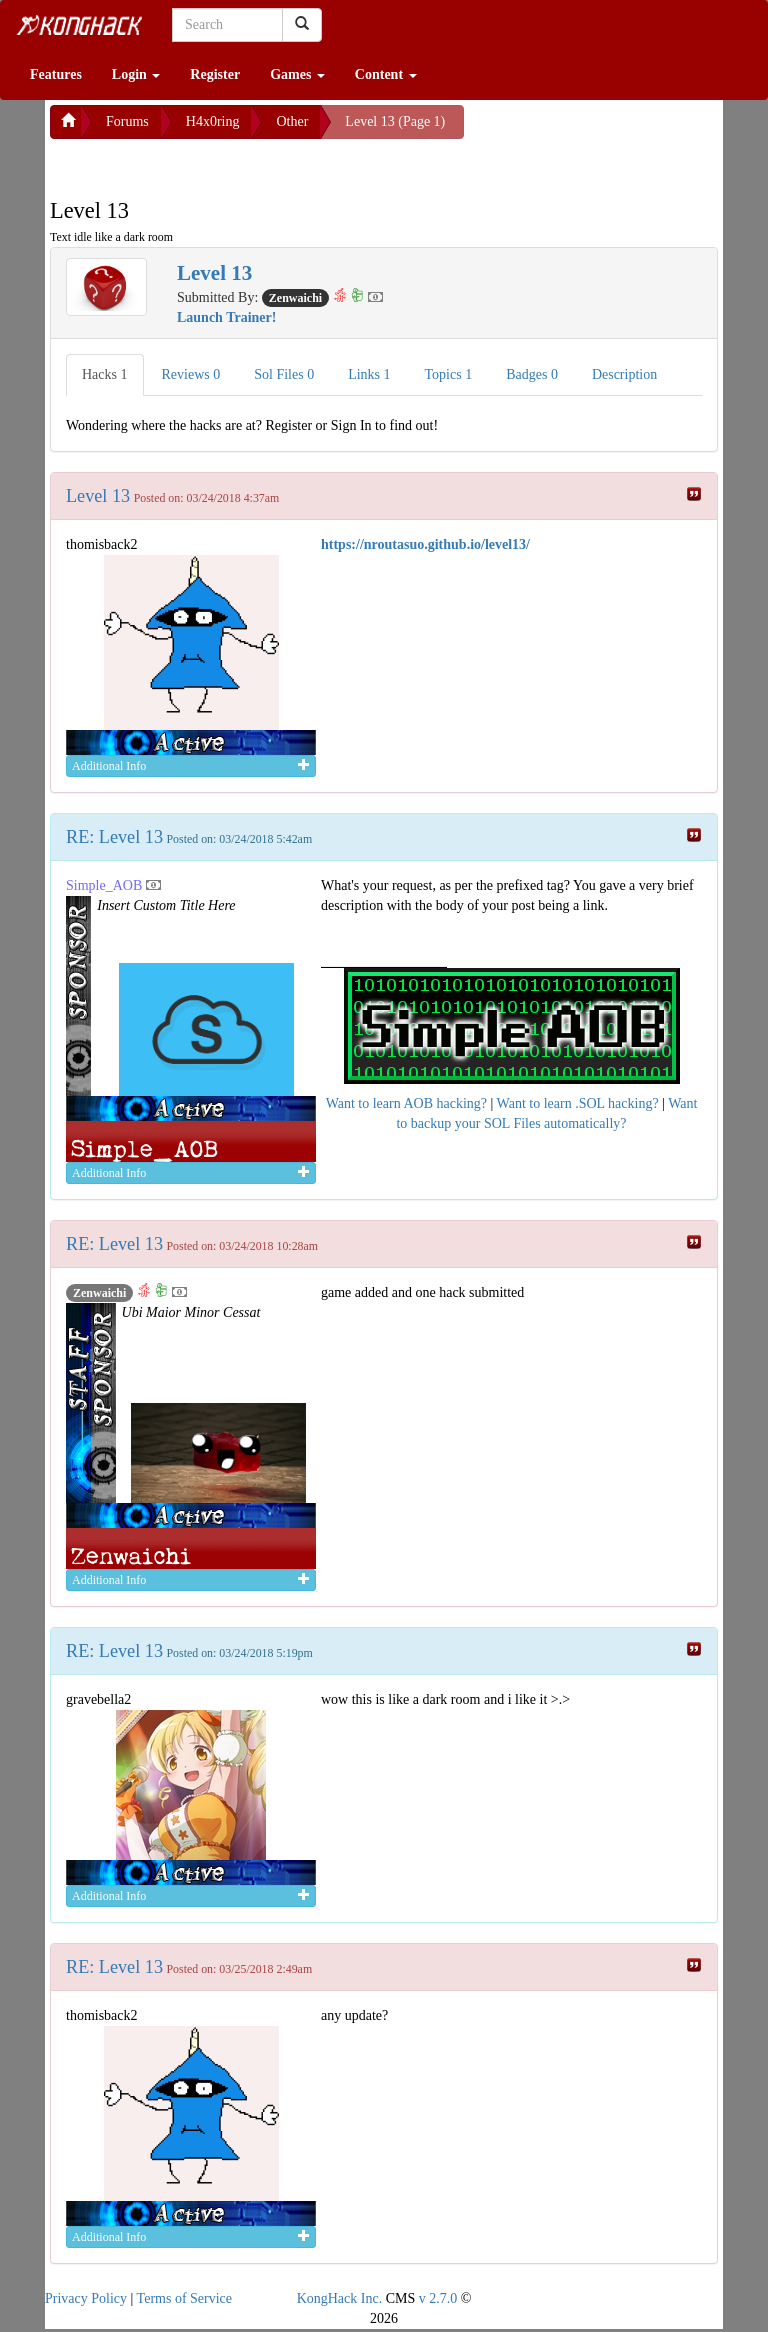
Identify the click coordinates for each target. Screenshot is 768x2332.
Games (297, 74)
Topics (449, 374)
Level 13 (98, 496)
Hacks (105, 374)
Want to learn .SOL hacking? (578, 1103)
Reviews (191, 374)
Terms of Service (184, 2298)
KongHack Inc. (340, 2298)
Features (56, 74)
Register (215, 74)
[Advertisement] (210, 164)
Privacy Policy (86, 2298)
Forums (127, 121)
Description (624, 374)
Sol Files (284, 374)
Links (369, 374)
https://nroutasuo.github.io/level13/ (425, 544)
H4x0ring (213, 121)
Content (386, 74)
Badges (532, 374)
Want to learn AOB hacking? (406, 1103)
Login (136, 74)
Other (292, 121)
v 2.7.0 (438, 2298)
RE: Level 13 (114, 837)
